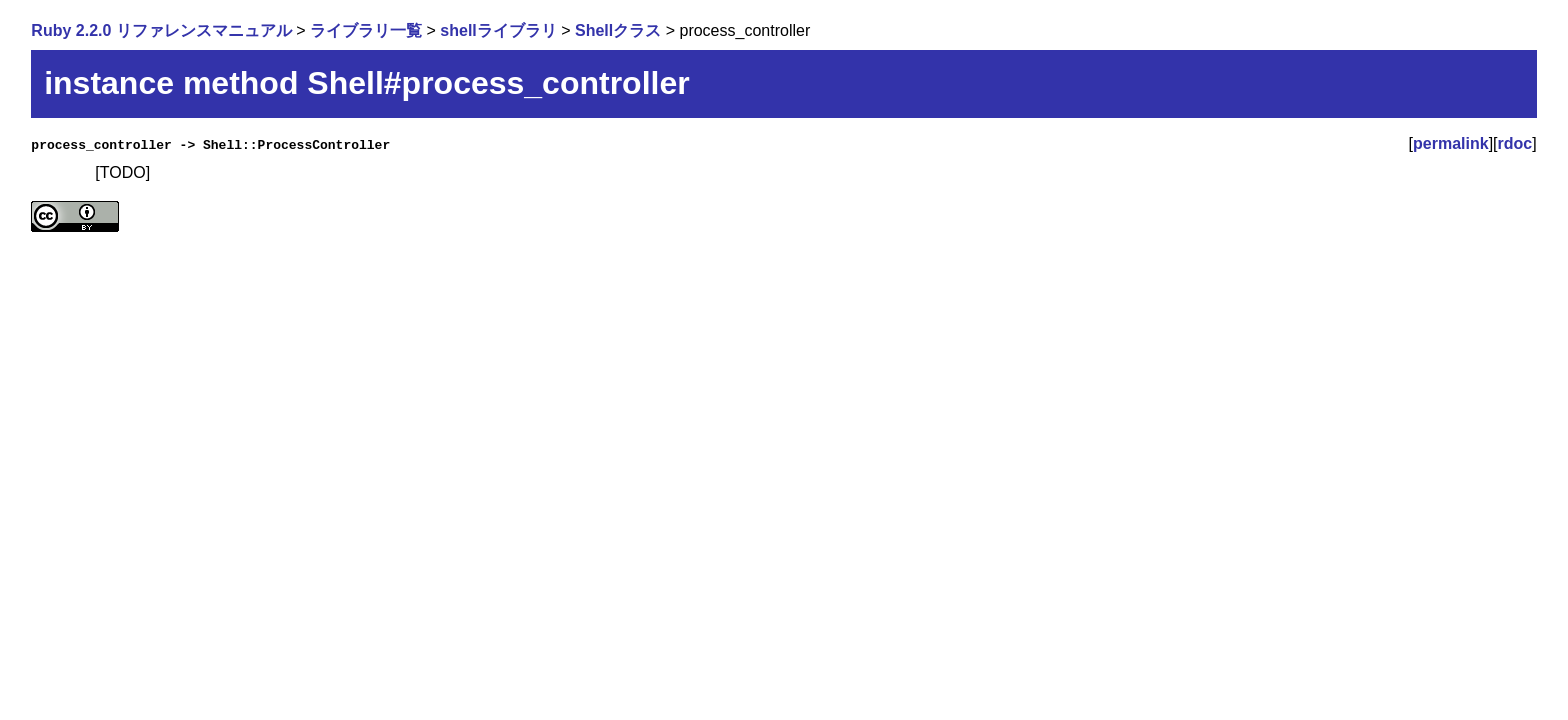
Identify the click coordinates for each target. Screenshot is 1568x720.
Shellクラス (618, 30)
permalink (1451, 143)
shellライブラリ (498, 30)
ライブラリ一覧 (366, 30)
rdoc (1515, 143)
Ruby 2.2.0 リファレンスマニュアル (161, 30)
